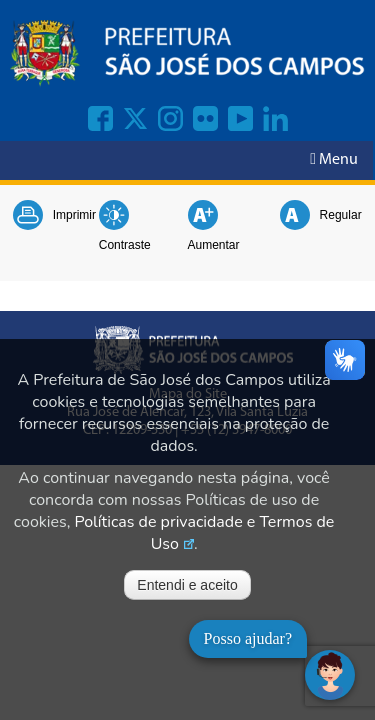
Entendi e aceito (187, 585)
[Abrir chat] (330, 675)
